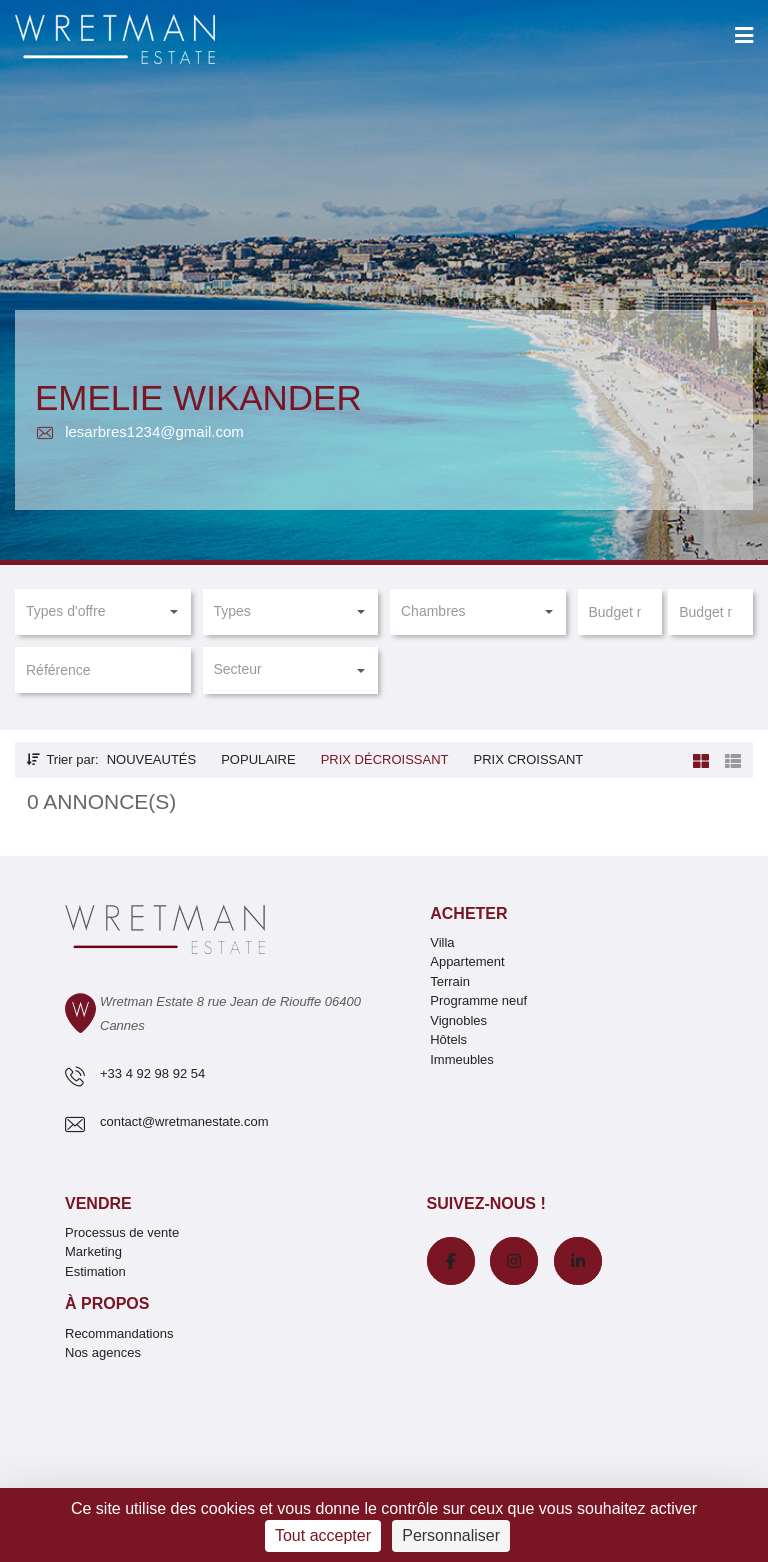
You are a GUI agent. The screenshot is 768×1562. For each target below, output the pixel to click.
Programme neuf (478, 1000)
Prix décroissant (385, 759)
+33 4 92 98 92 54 (152, 1073)
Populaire (258, 759)
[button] (103, 612)
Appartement (467, 961)
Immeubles (462, 1059)
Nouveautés (152, 759)
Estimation (95, 1271)
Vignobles (458, 1020)
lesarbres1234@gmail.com (139, 431)
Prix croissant (528, 759)
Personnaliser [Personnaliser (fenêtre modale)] (451, 1535)
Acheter (468, 913)
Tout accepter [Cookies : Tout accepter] (323, 1535)
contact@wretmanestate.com (184, 1121)
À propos (107, 1303)
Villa (442, 942)
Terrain (450, 981)
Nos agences (103, 1352)
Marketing (93, 1251)
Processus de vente (122, 1232)
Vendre (98, 1203)
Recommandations (119, 1333)
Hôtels (448, 1039)
